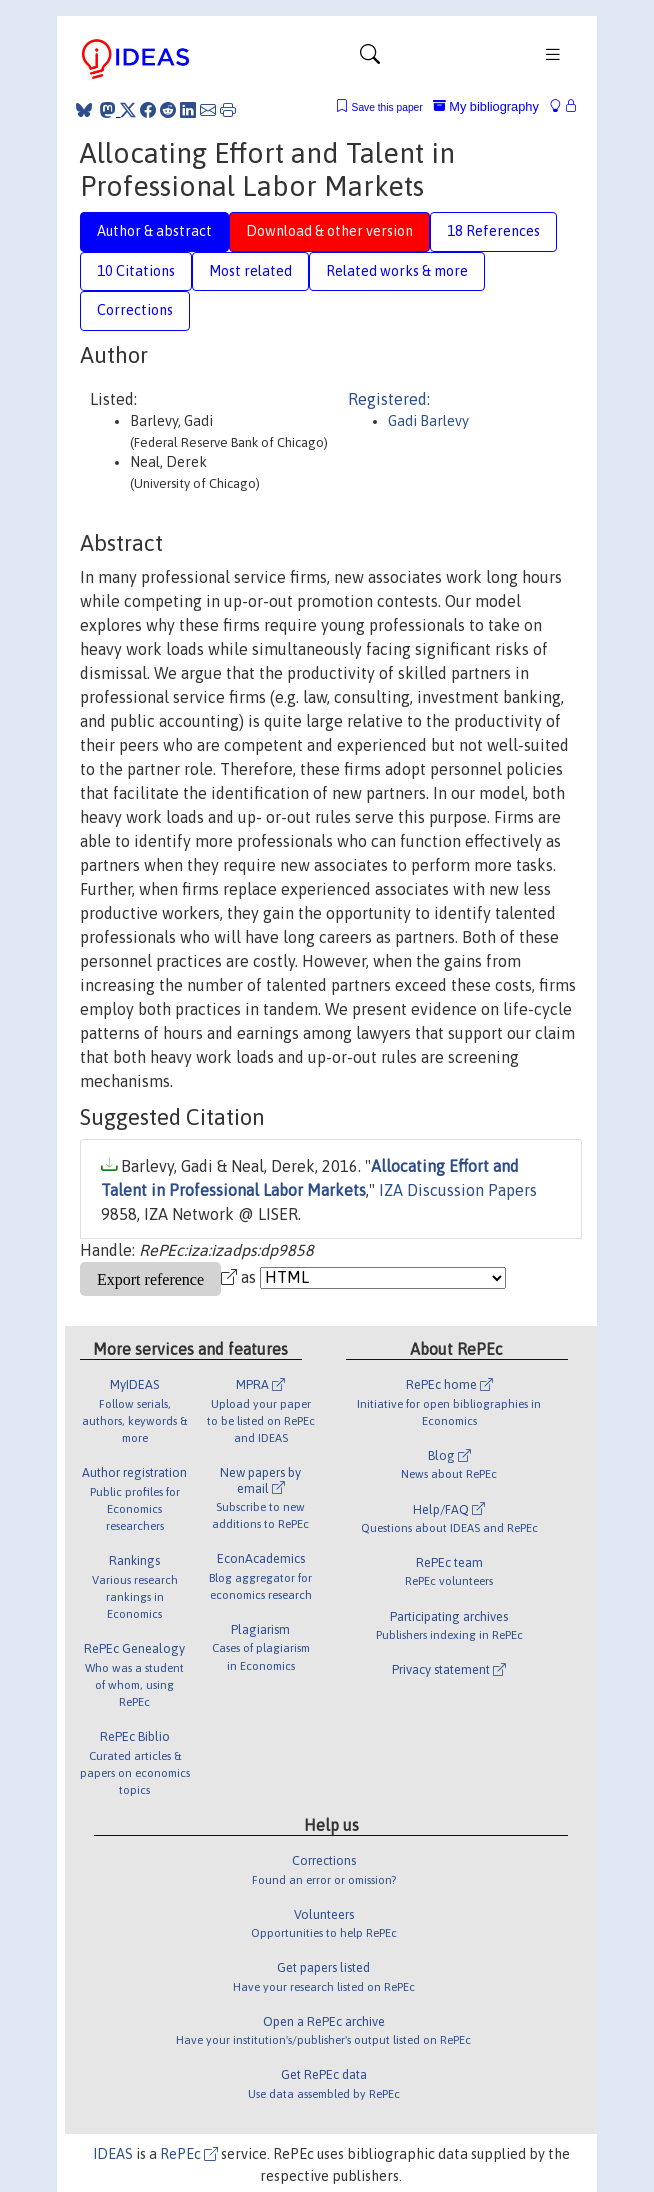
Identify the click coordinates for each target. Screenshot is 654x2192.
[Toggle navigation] (370, 59)
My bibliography (486, 106)
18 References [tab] (493, 231)
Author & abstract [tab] (154, 231)
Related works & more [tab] (397, 271)
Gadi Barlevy (428, 421)
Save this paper (387, 107)
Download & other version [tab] (329, 231)
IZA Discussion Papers (458, 1190)
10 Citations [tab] (136, 271)
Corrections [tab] (135, 310)
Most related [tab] (250, 271)
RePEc (189, 2154)
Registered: (389, 399)
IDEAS (113, 2154)
